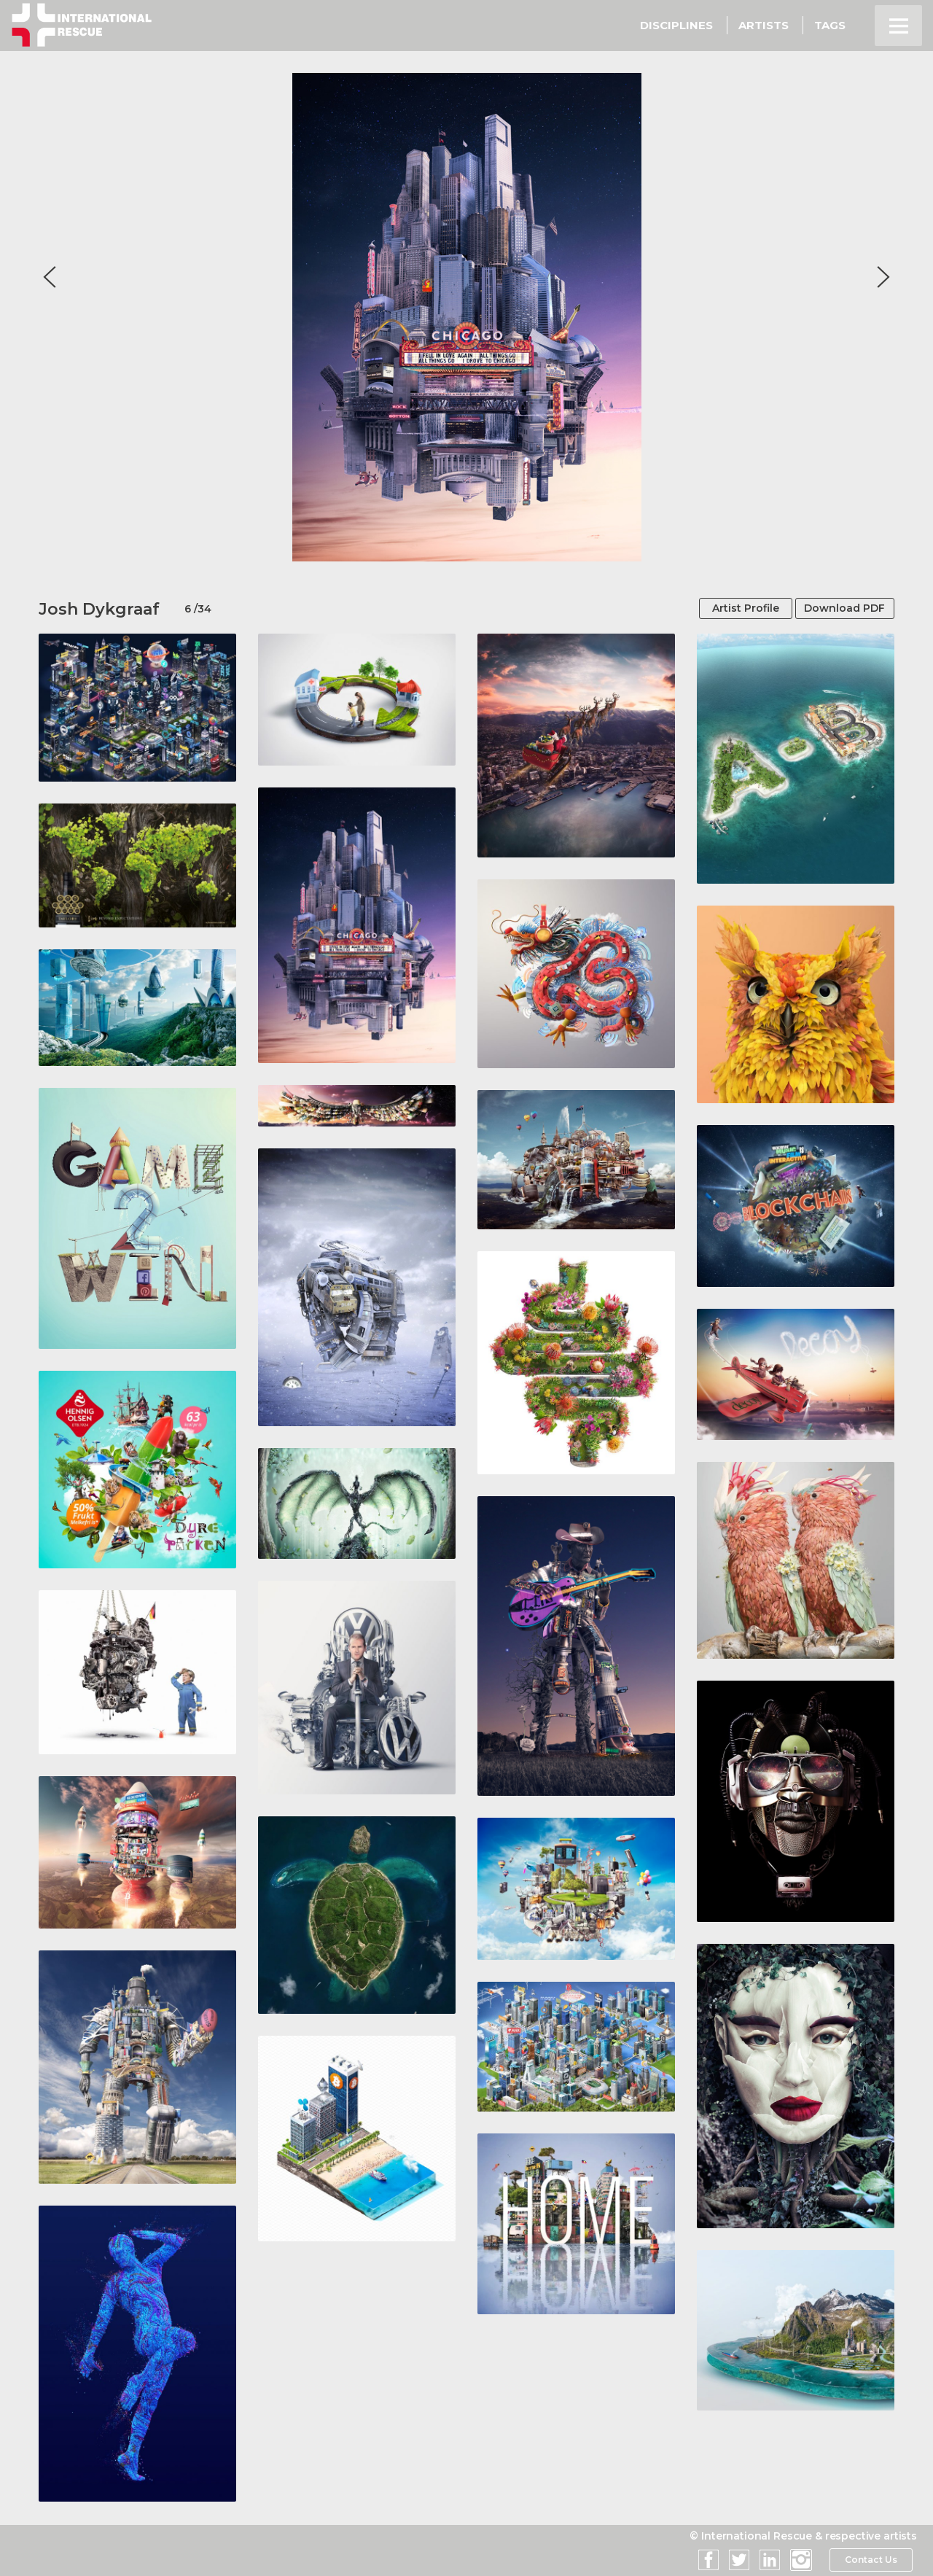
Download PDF (838, 608)
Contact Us (870, 2560)
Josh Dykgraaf (99, 609)
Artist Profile (731, 608)
